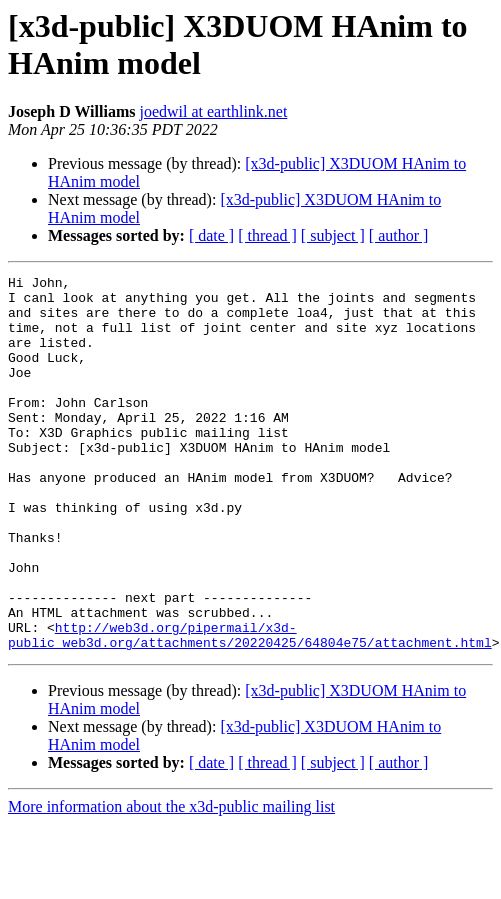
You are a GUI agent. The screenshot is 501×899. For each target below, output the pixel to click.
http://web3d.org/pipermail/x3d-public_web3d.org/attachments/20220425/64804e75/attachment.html (250, 708)
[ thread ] (267, 235)
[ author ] (399, 235)
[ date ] (211, 235)
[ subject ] (333, 235)
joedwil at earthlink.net (213, 111)
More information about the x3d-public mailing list (171, 881)
